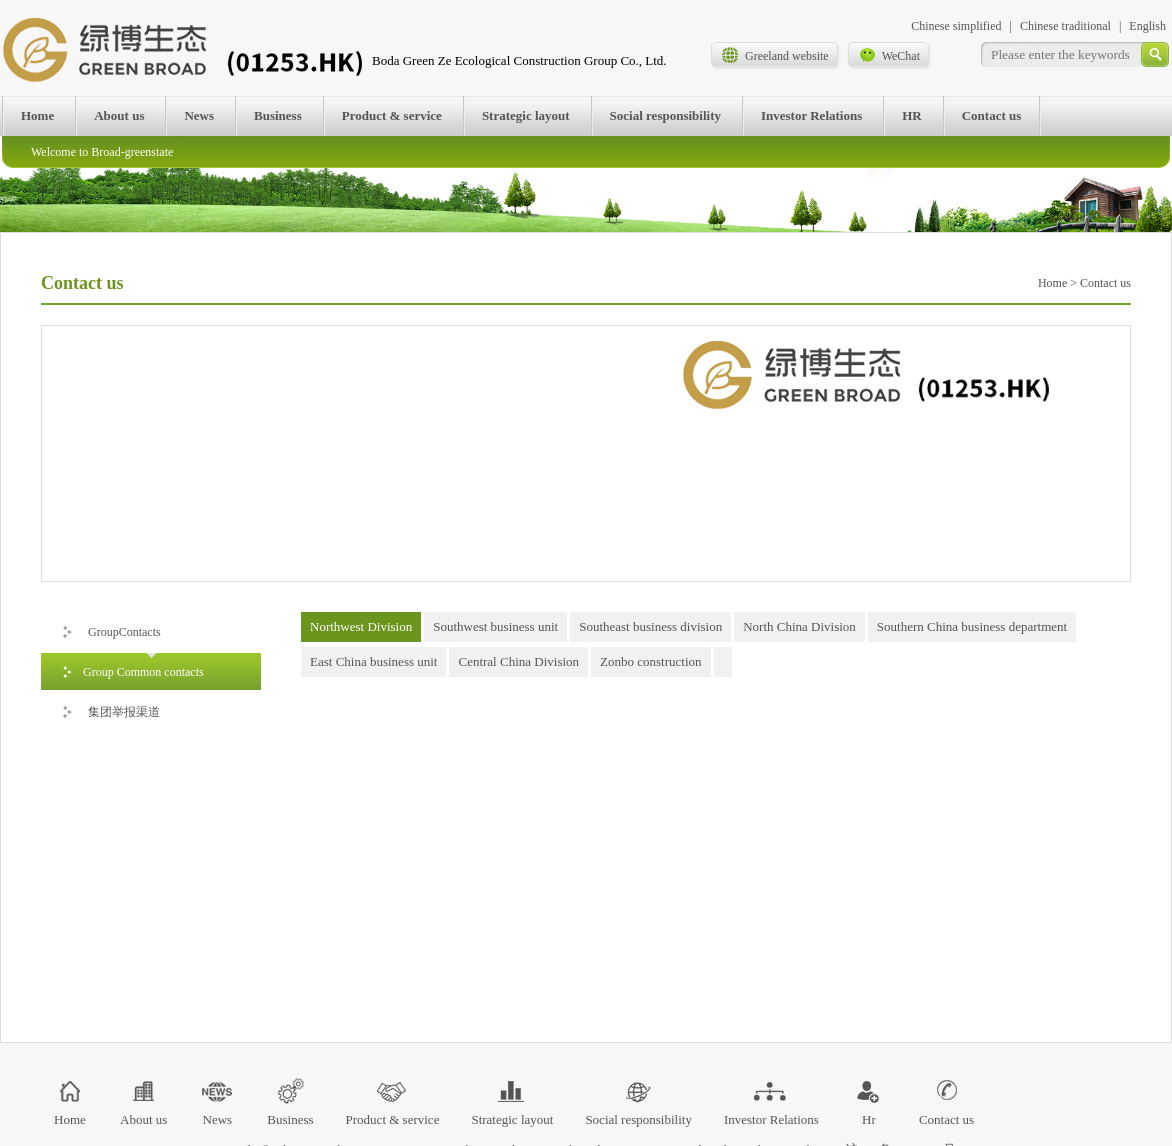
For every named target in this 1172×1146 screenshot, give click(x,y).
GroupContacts (111, 626)
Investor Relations (811, 115)
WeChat (888, 55)
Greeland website (774, 55)
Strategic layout (526, 115)
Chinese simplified (956, 26)
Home (37, 115)
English (1147, 26)
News (199, 115)
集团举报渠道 (110, 706)
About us (119, 115)
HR (912, 115)
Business (278, 115)
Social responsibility (665, 115)
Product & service (392, 115)
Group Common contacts (132, 666)
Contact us (992, 115)
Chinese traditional (1065, 26)
